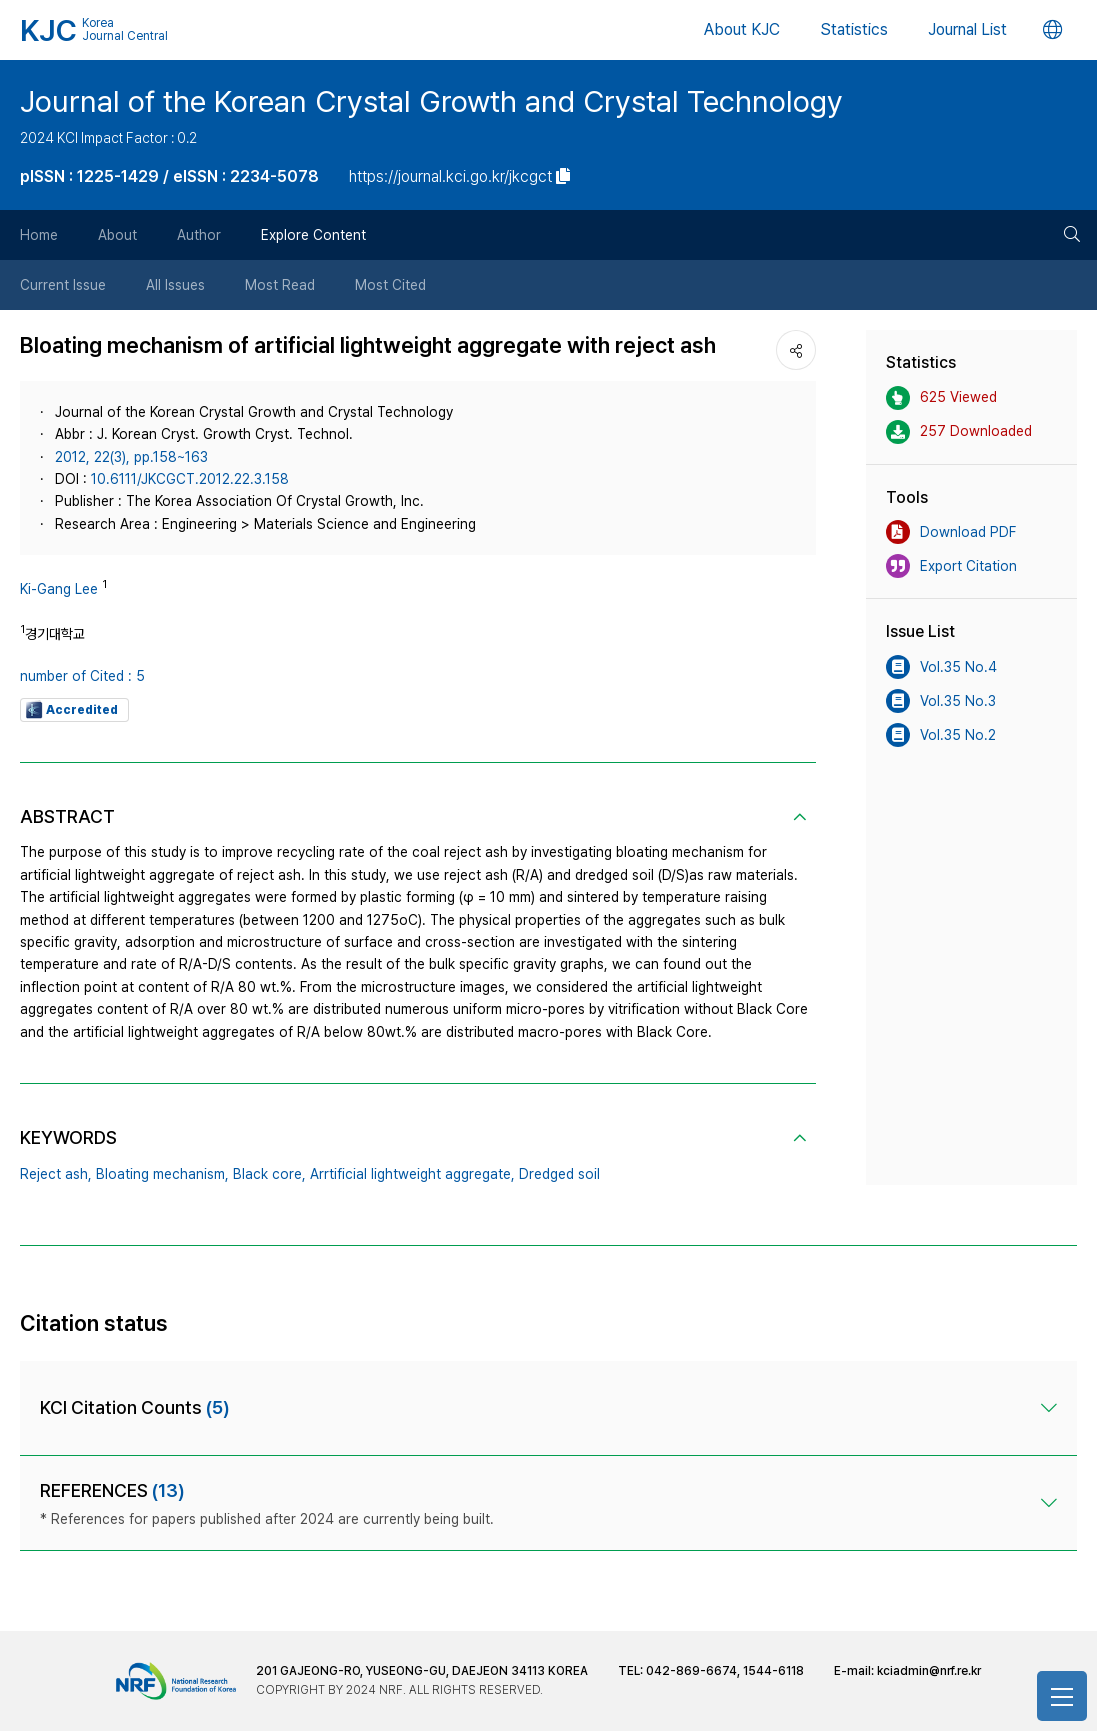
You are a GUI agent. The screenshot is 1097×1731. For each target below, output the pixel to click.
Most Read (280, 285)
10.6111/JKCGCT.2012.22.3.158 (190, 479)
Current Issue (63, 285)
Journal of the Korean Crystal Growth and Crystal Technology (431, 101)
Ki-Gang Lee (59, 589)
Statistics (854, 29)
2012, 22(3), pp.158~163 (131, 457)
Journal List (967, 29)
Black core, (269, 1174)
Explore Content (313, 235)
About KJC (742, 29)
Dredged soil (559, 1174)
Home (39, 235)
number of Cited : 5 (82, 676)
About (117, 235)
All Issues (175, 285)
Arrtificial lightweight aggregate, (412, 1174)
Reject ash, (56, 1174)
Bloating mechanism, (162, 1174)
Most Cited (390, 285)
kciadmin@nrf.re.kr (929, 1671)
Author (199, 235)
